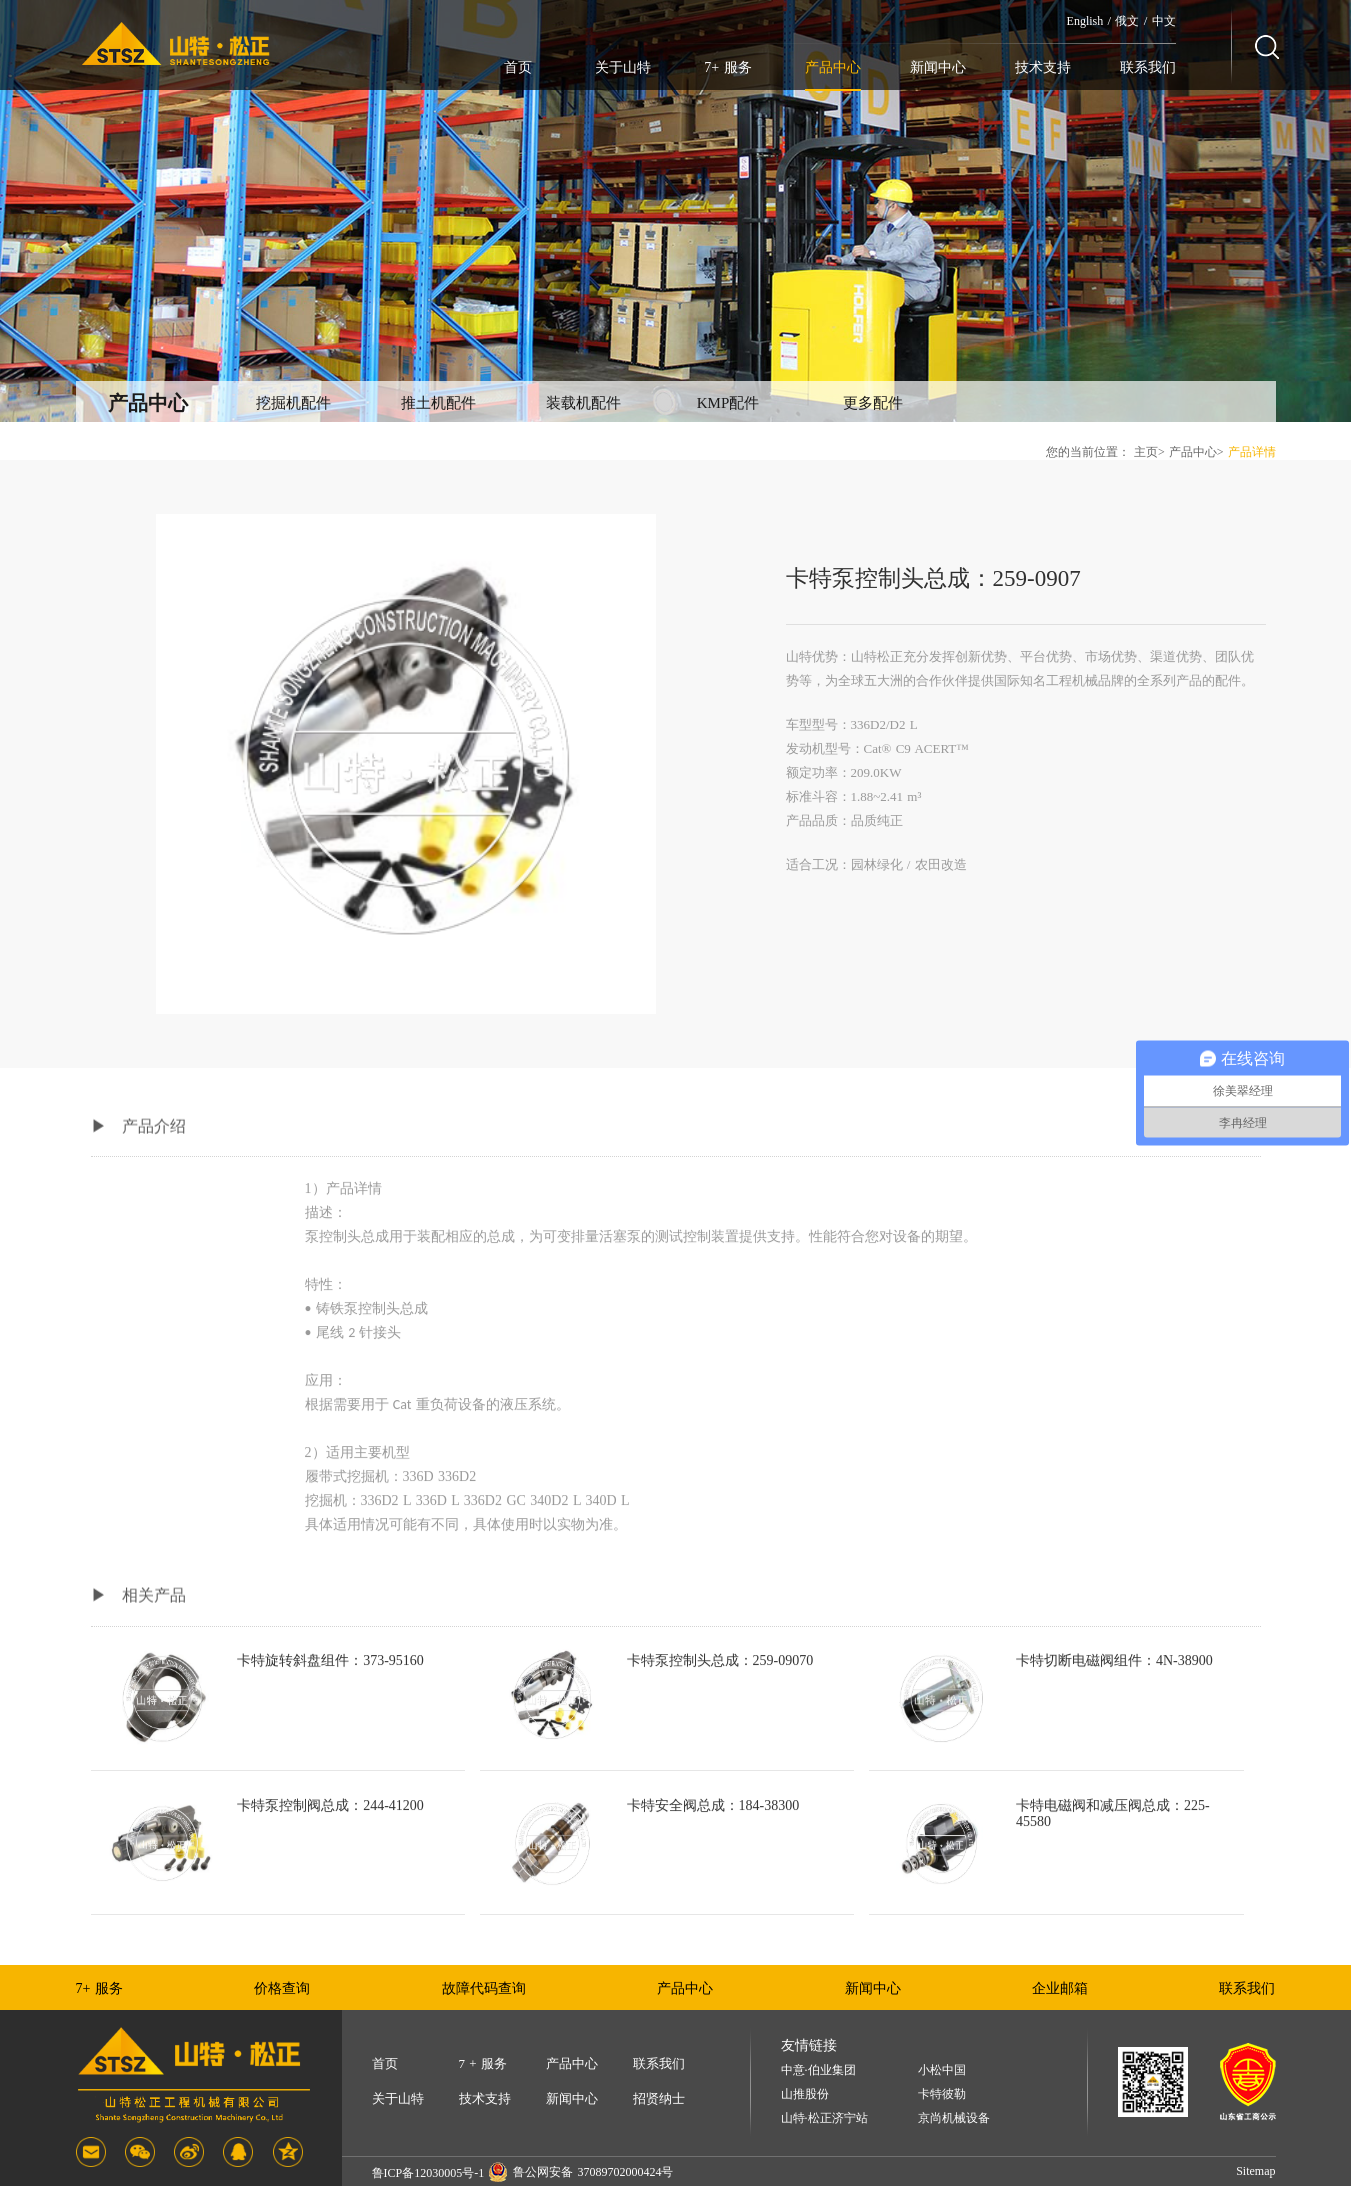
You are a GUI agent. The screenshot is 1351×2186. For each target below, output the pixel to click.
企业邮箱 (1060, 1988)
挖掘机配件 (293, 403)
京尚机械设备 (954, 2118)
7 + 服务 (483, 2063)
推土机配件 (438, 403)
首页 (518, 67)
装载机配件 (583, 403)
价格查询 (282, 1988)
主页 (1146, 452)
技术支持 (1043, 67)
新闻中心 (938, 67)
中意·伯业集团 (818, 2070)
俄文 (1127, 21)
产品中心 (833, 67)
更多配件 (873, 403)
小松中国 (942, 2070)
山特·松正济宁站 (824, 2118)
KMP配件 (728, 403)
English (1085, 21)
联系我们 (1148, 67)
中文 (1164, 21)
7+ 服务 (727, 67)
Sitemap (1255, 2171)
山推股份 (805, 2094)
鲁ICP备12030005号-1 (428, 2173)
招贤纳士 (659, 2098)
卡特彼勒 (942, 2094)
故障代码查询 (484, 1988)
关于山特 (623, 67)
